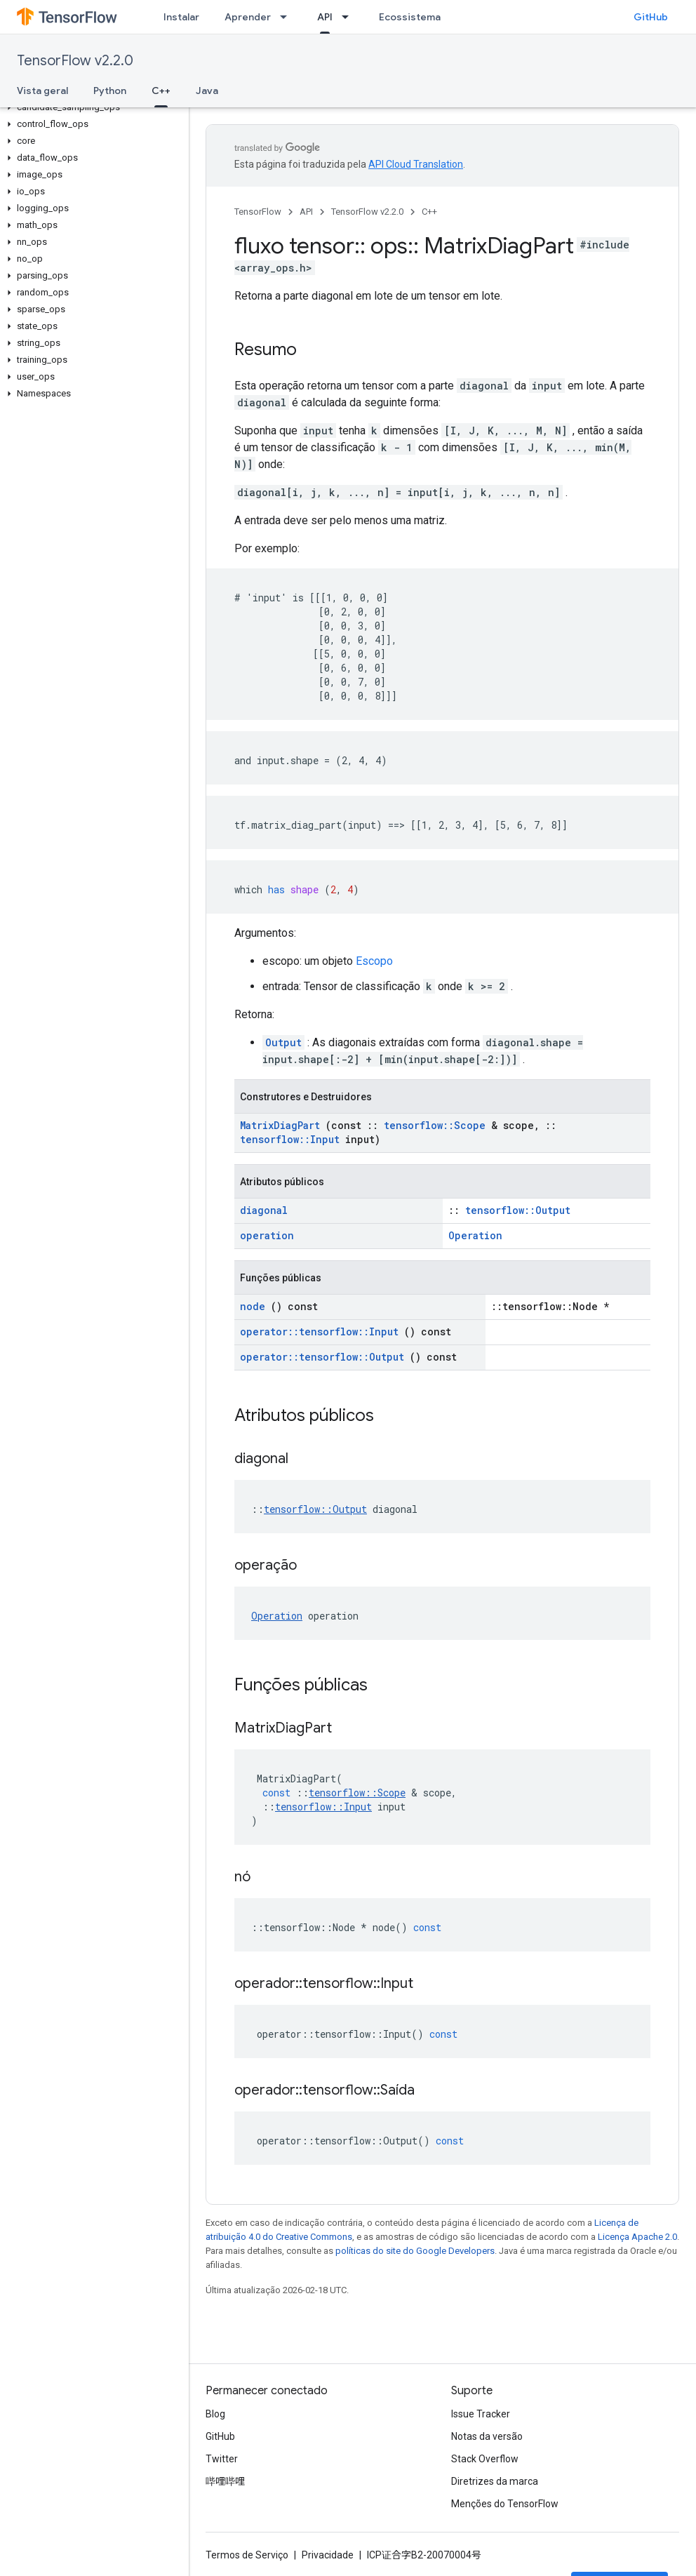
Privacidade (328, 2555)
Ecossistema (410, 17)
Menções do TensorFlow (504, 2503)
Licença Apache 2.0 (637, 2236)
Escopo (374, 961)
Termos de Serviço (247, 2555)
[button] (91, 107)
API (306, 211)
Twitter (222, 2458)
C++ (429, 211)
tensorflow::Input (290, 1139)
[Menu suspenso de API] (349, 17)
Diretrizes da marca (494, 2481)
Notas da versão (487, 2436)
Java (207, 90)
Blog (215, 2414)
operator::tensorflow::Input (319, 1331)
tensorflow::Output (517, 1210)
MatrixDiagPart (280, 1125)
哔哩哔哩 (225, 2481)
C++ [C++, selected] (161, 90)
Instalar (181, 17)
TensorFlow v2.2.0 (75, 60)
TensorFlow (257, 211)
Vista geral (42, 90)
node (252, 1306)
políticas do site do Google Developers (415, 2250)
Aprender (248, 17)
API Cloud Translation (415, 164)
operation (267, 1235)
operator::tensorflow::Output (322, 1356)
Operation (475, 1235)
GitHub (651, 17)
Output (283, 1042)
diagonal (264, 1210)
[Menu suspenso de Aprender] (287, 17)
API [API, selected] (325, 17)
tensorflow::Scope (435, 1125)
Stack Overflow (484, 2458)
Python (109, 90)
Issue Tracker (480, 2414)
